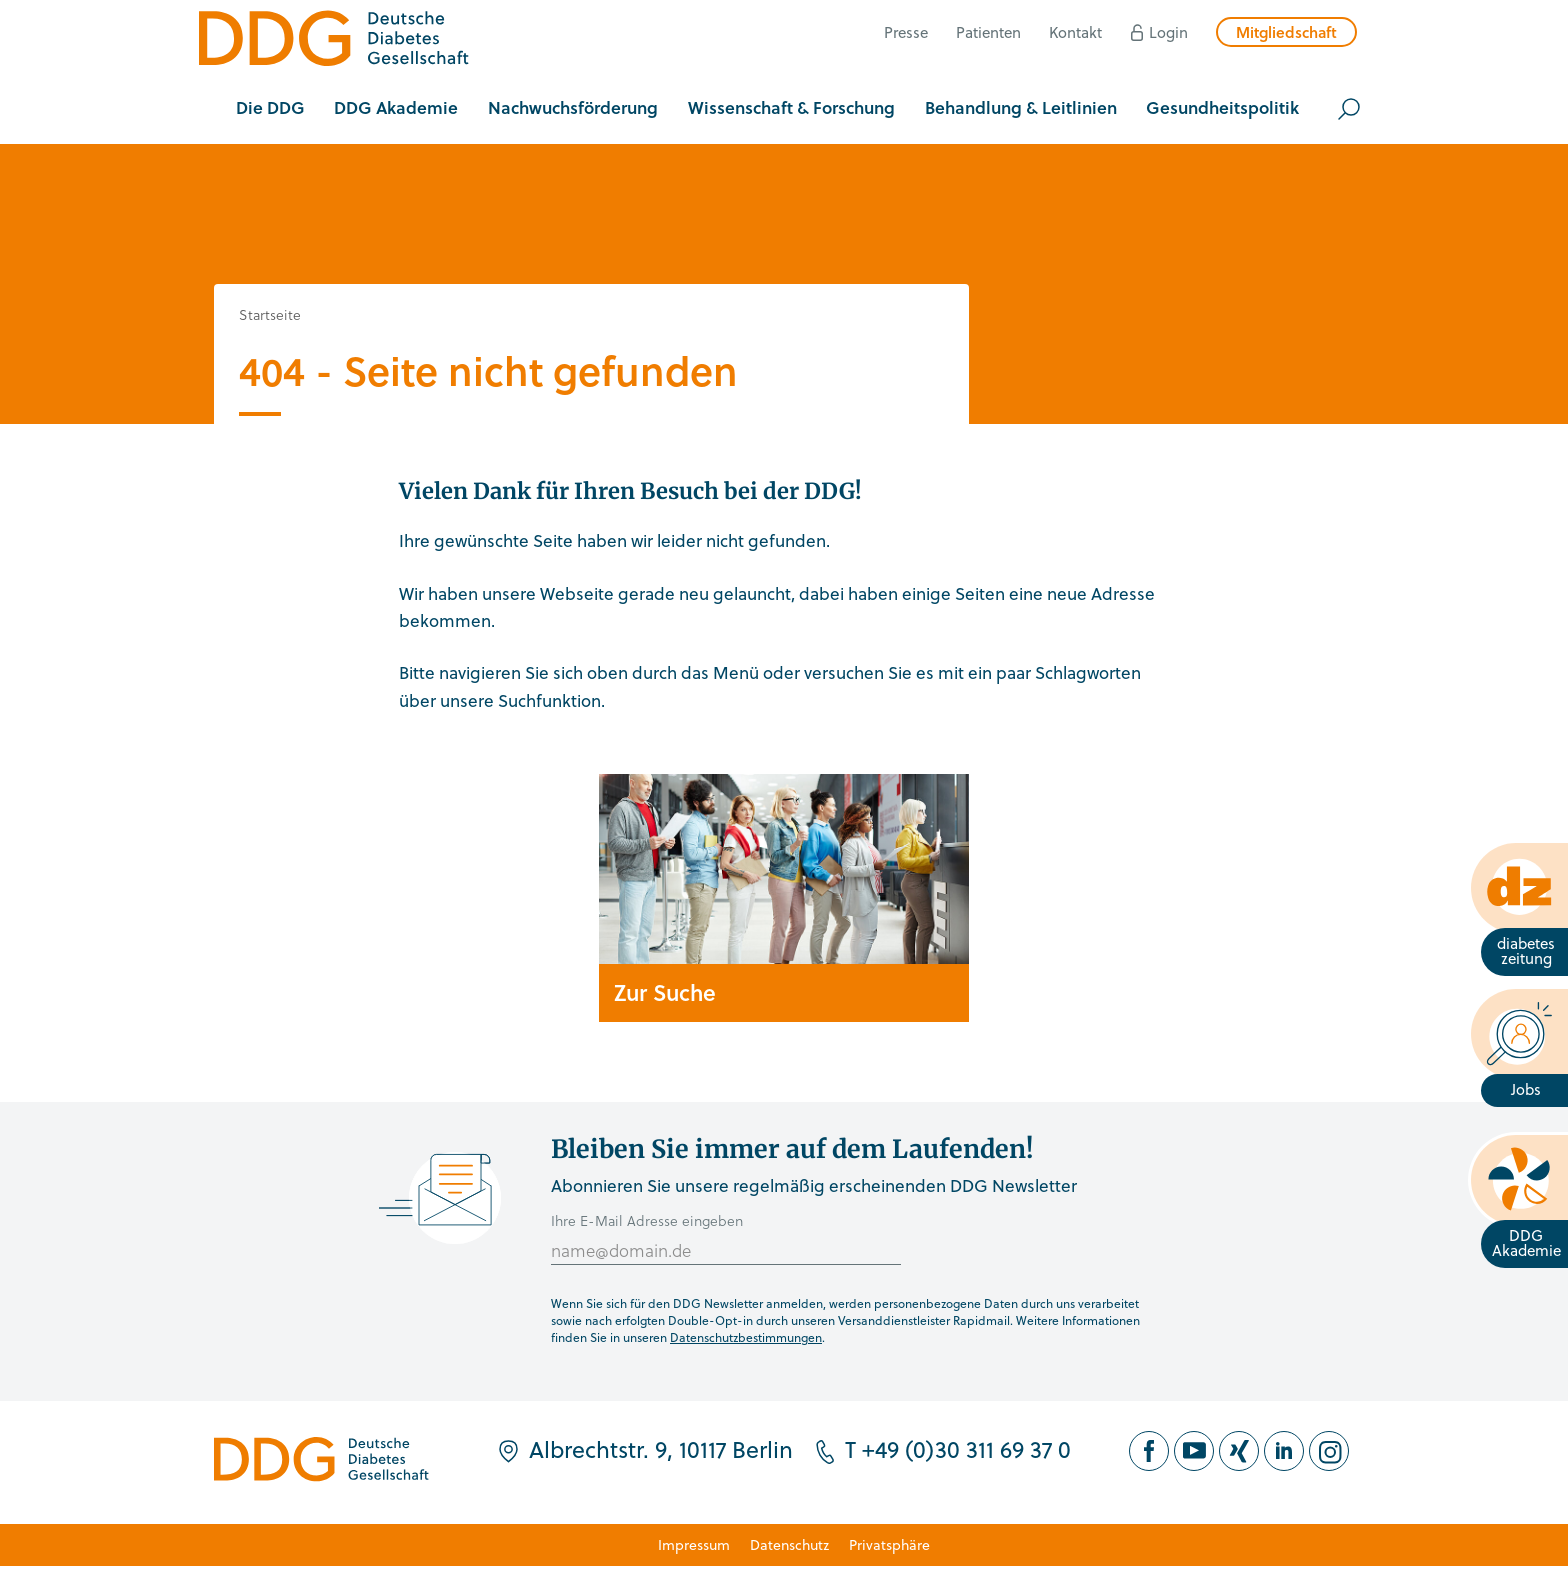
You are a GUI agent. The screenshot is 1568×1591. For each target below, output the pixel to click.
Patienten (988, 32)
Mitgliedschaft (1286, 32)
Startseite (270, 314)
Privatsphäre (889, 1544)
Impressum (694, 1544)
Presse (906, 32)
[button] (270, 109)
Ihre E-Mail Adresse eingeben (647, 1220)
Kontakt (1075, 32)
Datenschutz (789, 1544)
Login (1168, 32)
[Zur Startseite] (334, 41)
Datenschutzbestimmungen (746, 1337)
